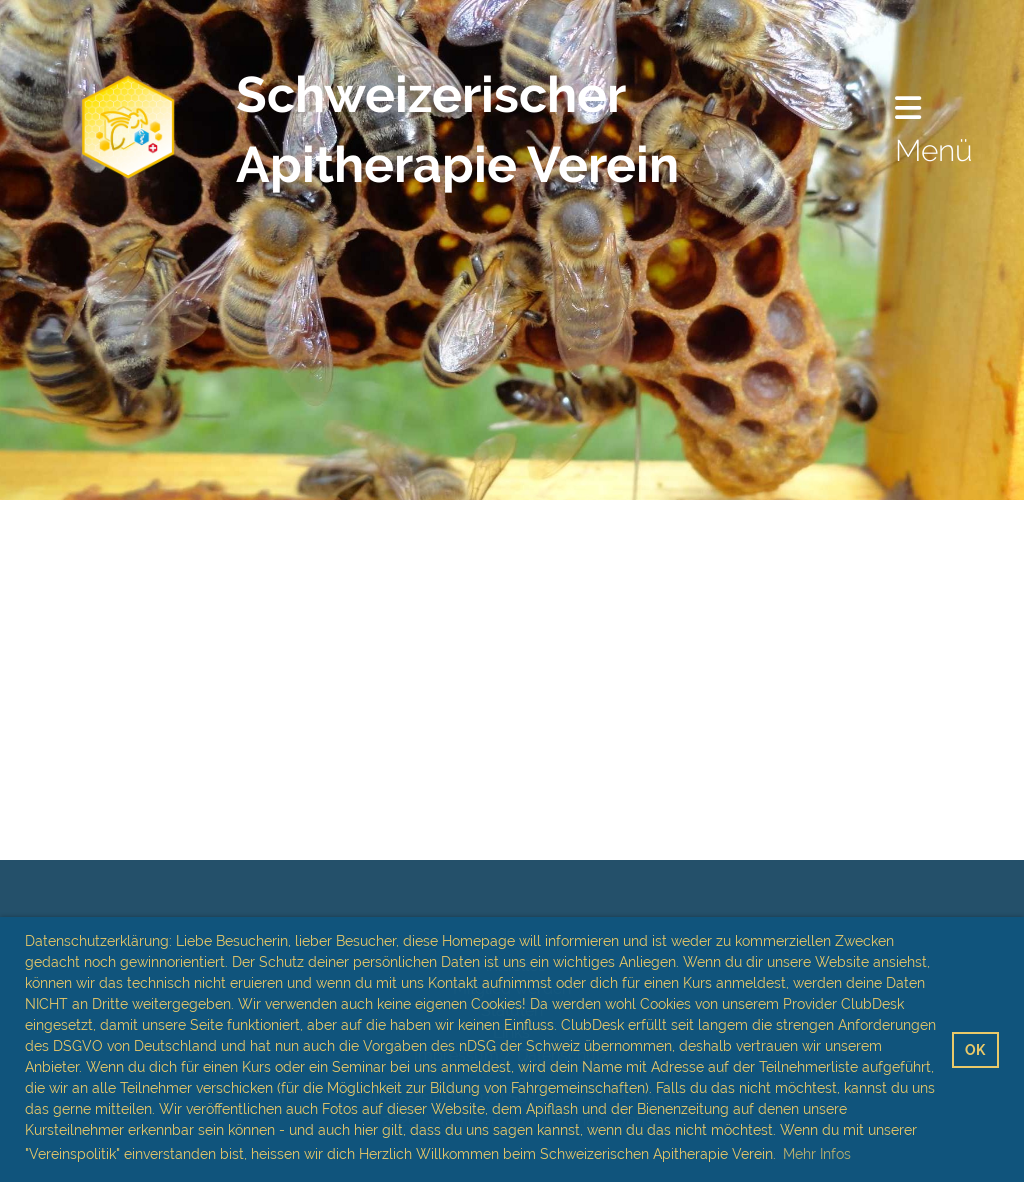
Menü (934, 130)
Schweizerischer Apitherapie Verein (457, 129)
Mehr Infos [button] (817, 1154)
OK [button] (975, 1049)
